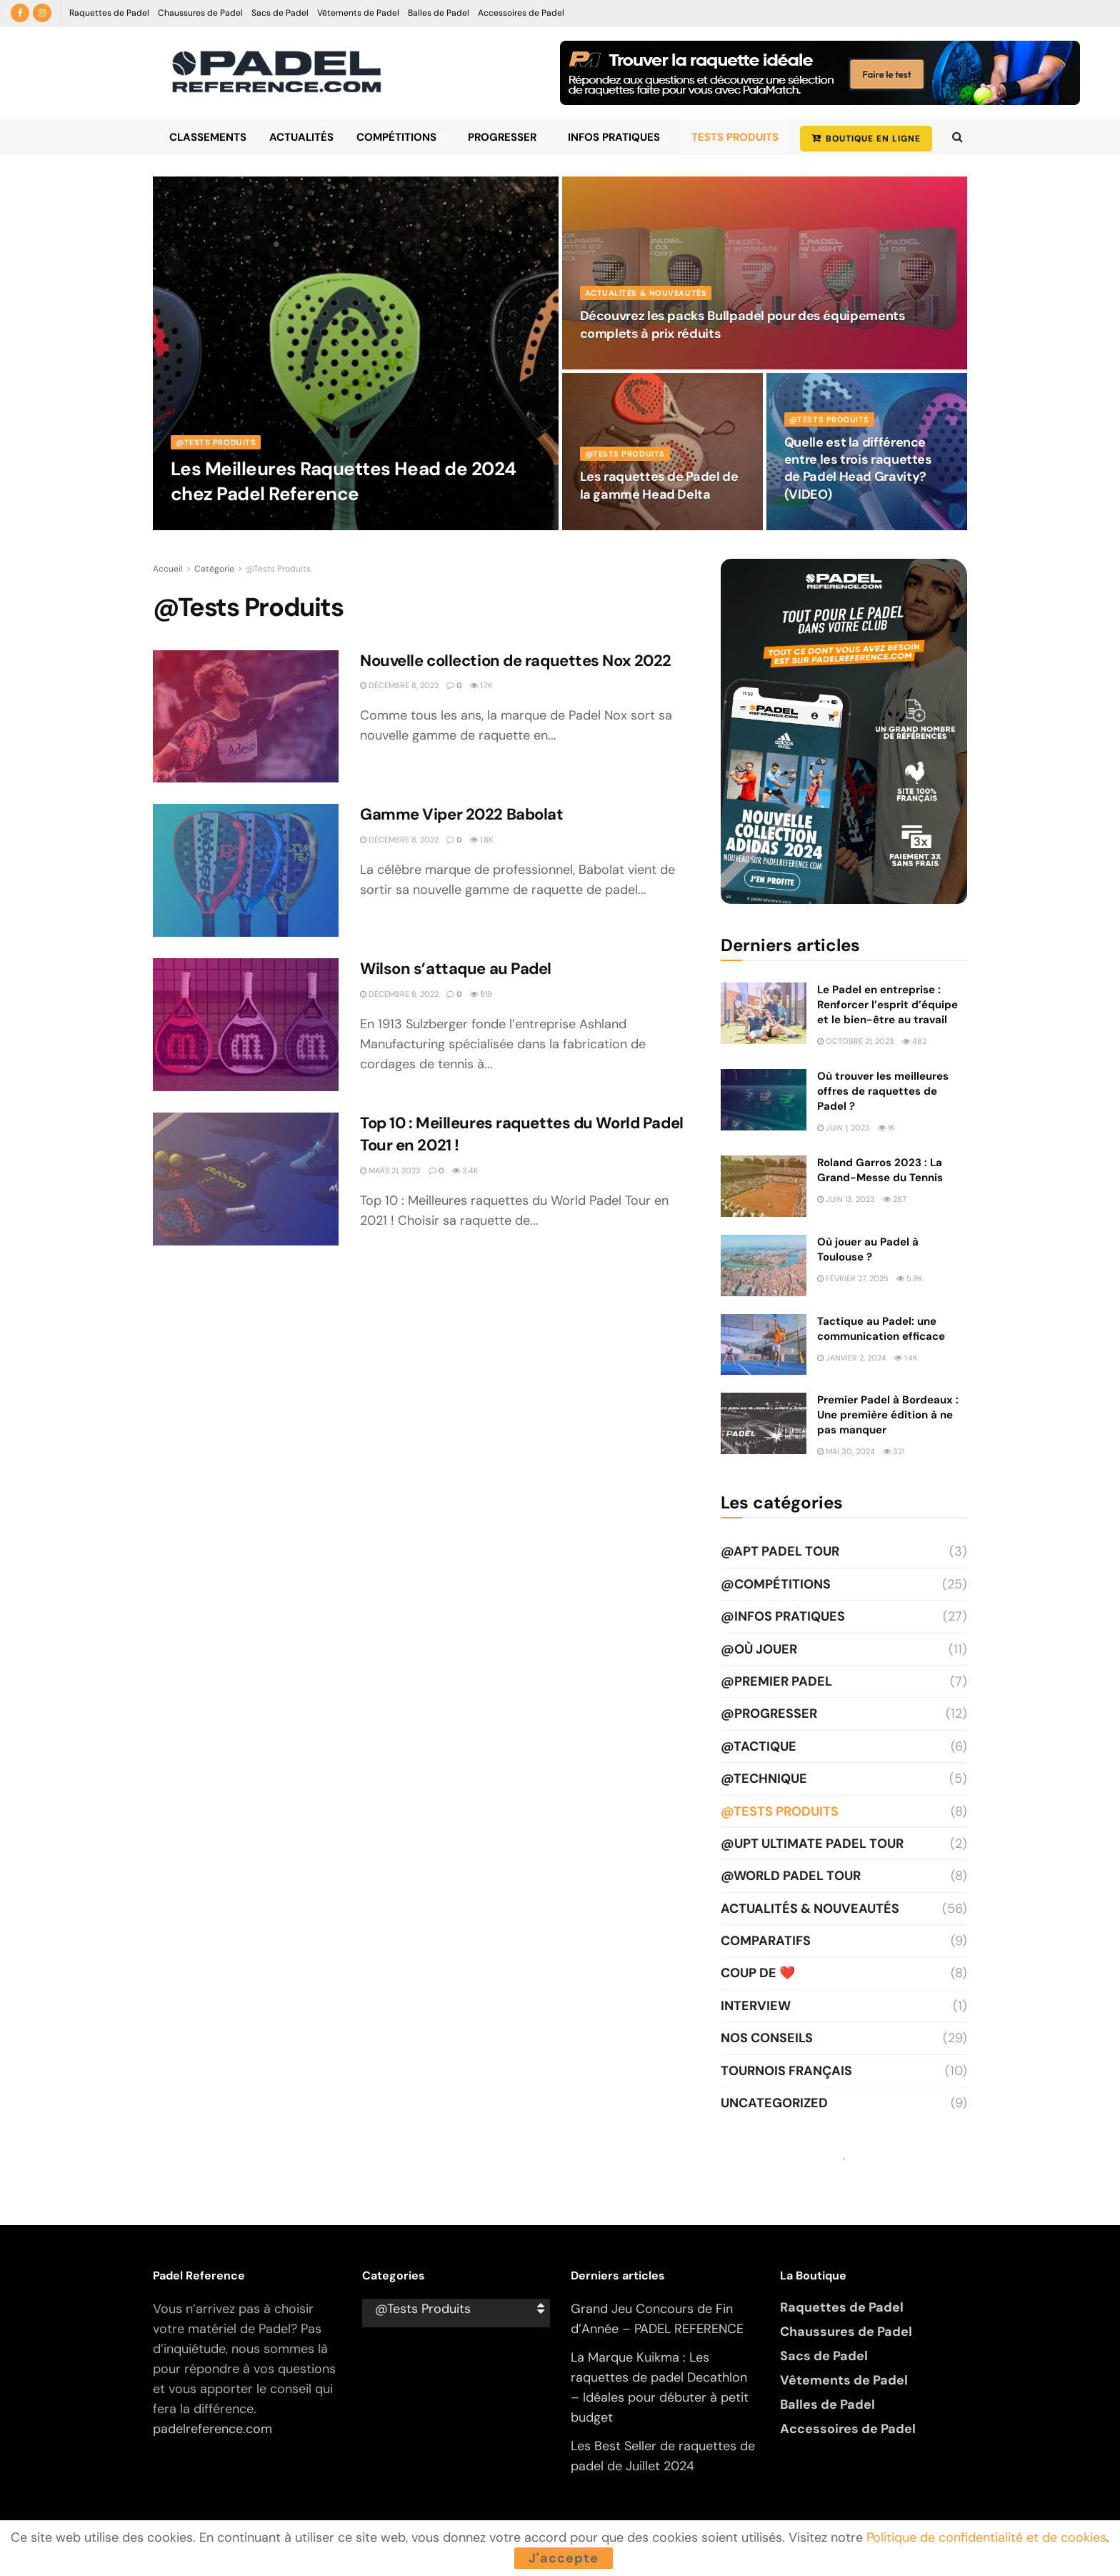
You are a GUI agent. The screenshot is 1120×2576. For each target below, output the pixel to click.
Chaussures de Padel (200, 13)
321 (893, 1451)
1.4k (905, 1358)
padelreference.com (212, 2428)
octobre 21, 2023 (855, 1041)
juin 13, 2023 (846, 1199)
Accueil (168, 569)
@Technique (764, 1778)
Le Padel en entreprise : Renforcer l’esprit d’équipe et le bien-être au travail (887, 1005)
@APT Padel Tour (780, 1551)
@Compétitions (776, 1584)
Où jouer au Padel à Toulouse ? (868, 1249)
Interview (756, 2005)
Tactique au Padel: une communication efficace (881, 1328)
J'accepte (564, 2558)
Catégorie (214, 569)
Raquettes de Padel (109, 13)
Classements (207, 137)
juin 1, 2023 (843, 1128)
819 (481, 994)
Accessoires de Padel (521, 13)
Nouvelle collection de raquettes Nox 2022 (515, 660)
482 (914, 1041)
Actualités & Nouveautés (646, 293)
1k (886, 1128)
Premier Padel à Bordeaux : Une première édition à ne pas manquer (888, 1415)
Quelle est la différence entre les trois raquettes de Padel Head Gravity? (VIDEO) (858, 468)
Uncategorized (774, 2103)
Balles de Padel (438, 13)
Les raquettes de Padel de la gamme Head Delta (659, 485)
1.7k (481, 685)
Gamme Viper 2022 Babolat (463, 814)
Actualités (301, 137)
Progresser (502, 137)
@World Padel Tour (791, 1875)
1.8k (481, 840)
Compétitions (396, 137)
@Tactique (758, 1746)
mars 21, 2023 (390, 1170)
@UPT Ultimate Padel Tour (812, 1843)
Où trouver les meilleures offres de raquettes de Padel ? (883, 1091)
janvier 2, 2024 (851, 1358)
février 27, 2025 (853, 1278)
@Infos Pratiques (783, 1616)
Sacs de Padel (280, 13)
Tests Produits (735, 137)
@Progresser (769, 1713)
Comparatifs (766, 1940)
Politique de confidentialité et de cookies (986, 2537)
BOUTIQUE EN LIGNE (866, 138)
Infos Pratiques (614, 137)
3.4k (465, 1170)
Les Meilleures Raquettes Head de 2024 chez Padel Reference (343, 481)
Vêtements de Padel (358, 13)
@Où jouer (759, 1649)
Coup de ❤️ (758, 1972)
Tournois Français (786, 2070)
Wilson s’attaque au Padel (455, 968)
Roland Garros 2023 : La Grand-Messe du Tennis (880, 1170)
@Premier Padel (776, 1681)
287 (894, 1199)
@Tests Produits (216, 442)
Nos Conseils (767, 2038)
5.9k (909, 1278)
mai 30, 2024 (846, 1451)
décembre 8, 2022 (399, 685)
